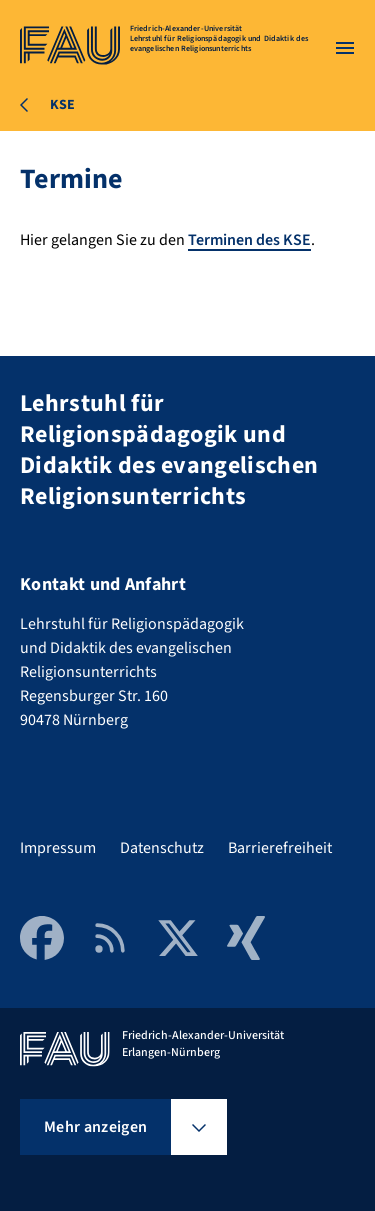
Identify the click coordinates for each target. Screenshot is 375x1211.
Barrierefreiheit (280, 848)
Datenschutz (162, 848)
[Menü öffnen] (345, 48)
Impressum (58, 848)
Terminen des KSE (249, 240)
